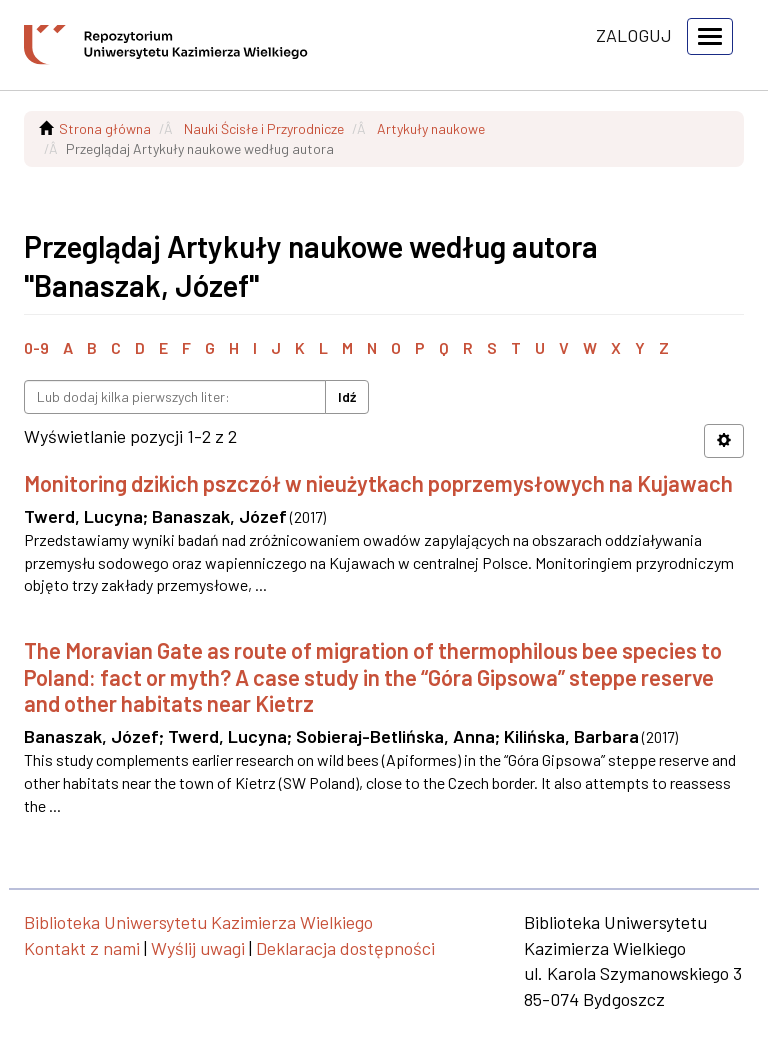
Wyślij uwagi (198, 948)
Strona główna (105, 128)
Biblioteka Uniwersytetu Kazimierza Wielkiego (198, 922)
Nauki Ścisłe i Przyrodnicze (264, 128)
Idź (347, 396)
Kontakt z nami (82, 948)
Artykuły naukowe (431, 128)
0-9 (36, 347)
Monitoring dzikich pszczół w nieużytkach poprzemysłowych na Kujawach (378, 483)
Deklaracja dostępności (345, 948)
